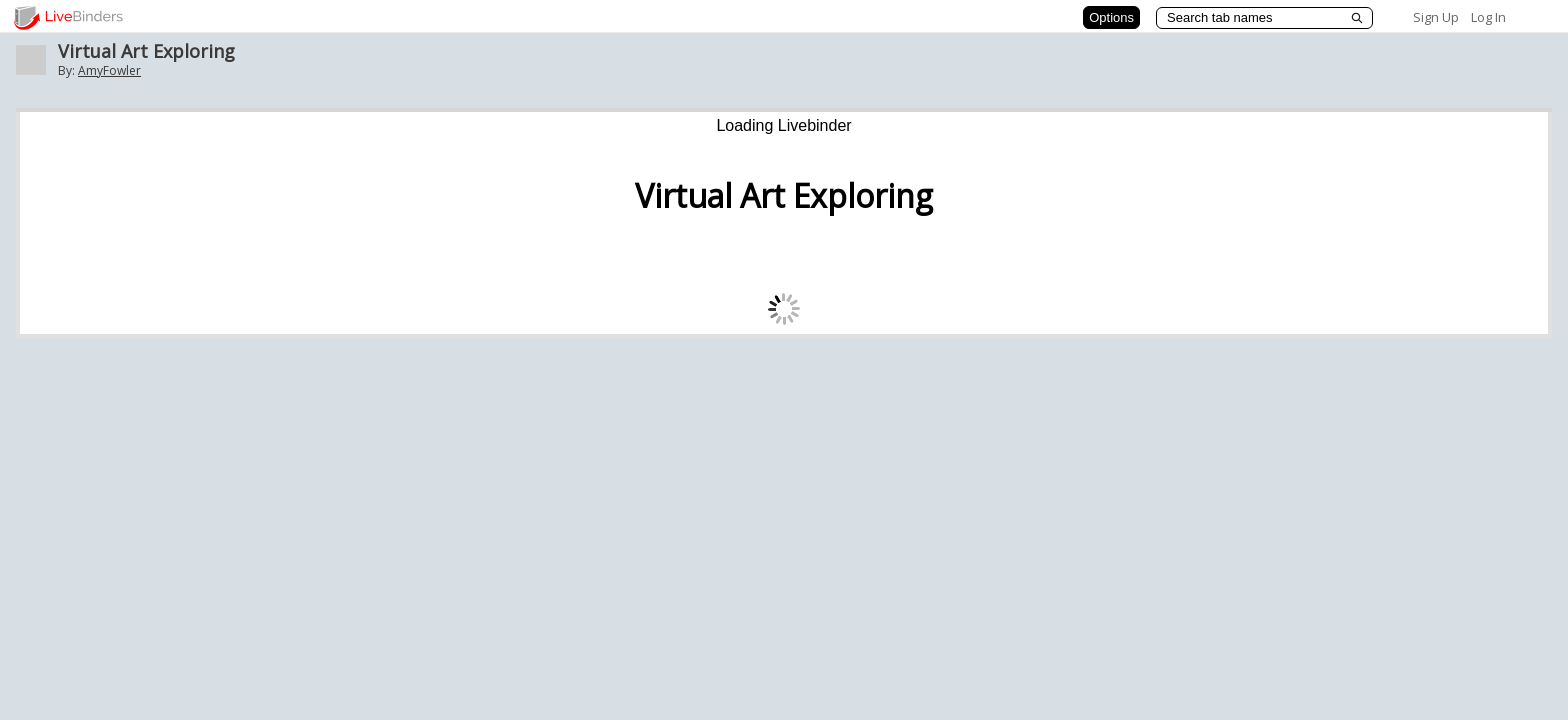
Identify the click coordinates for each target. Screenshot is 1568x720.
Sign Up (1436, 17)
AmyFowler (109, 70)
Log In (1488, 17)
